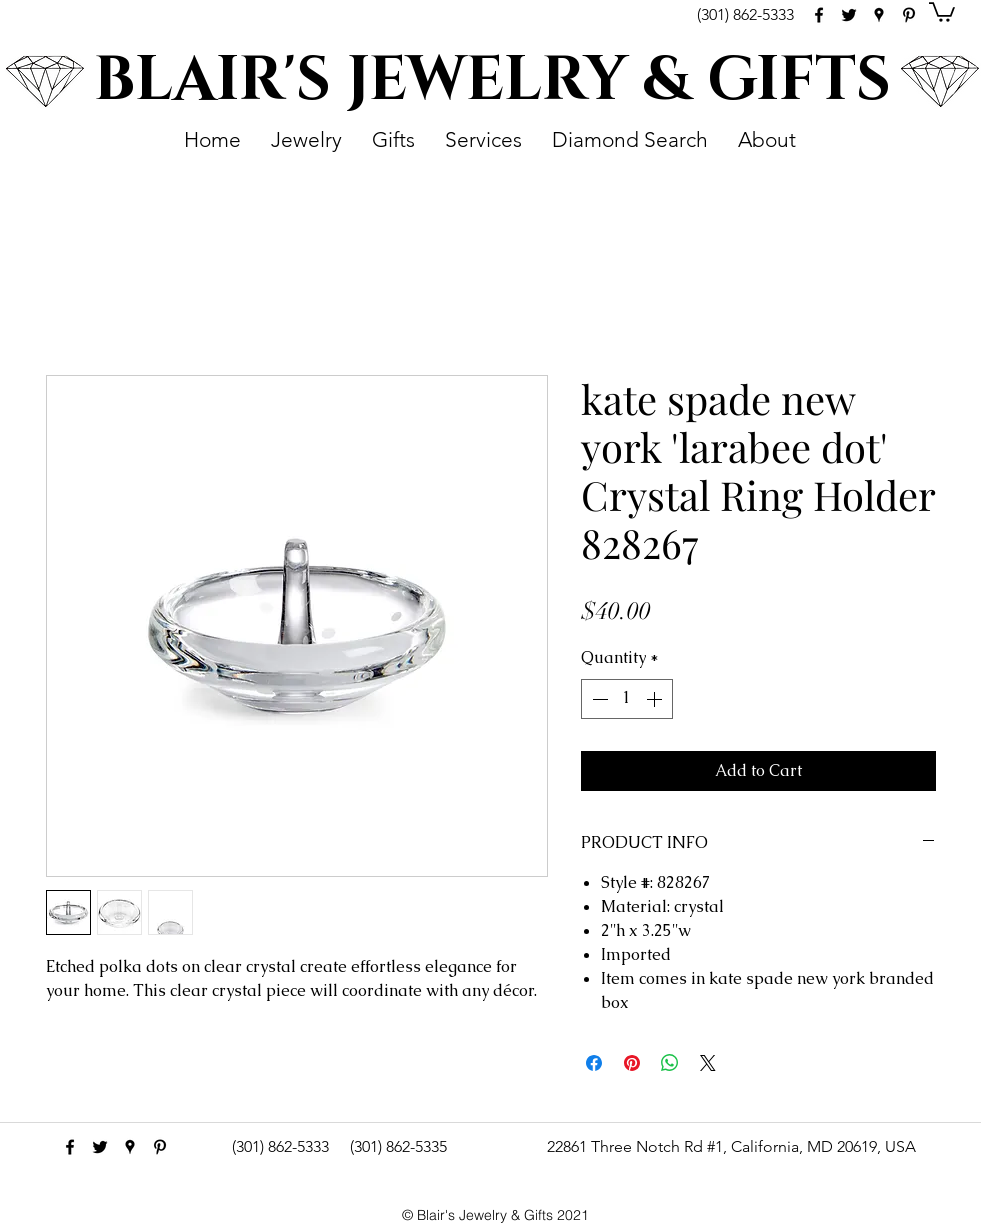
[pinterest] (909, 15)
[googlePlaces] (879, 15)
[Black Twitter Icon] (849, 15)
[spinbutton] (627, 699)
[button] (942, 11)
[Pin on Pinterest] (632, 1063)
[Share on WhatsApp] (670, 1063)
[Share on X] (708, 1063)
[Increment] (656, 699)
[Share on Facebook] (594, 1063)
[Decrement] (598, 699)
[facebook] (819, 15)
